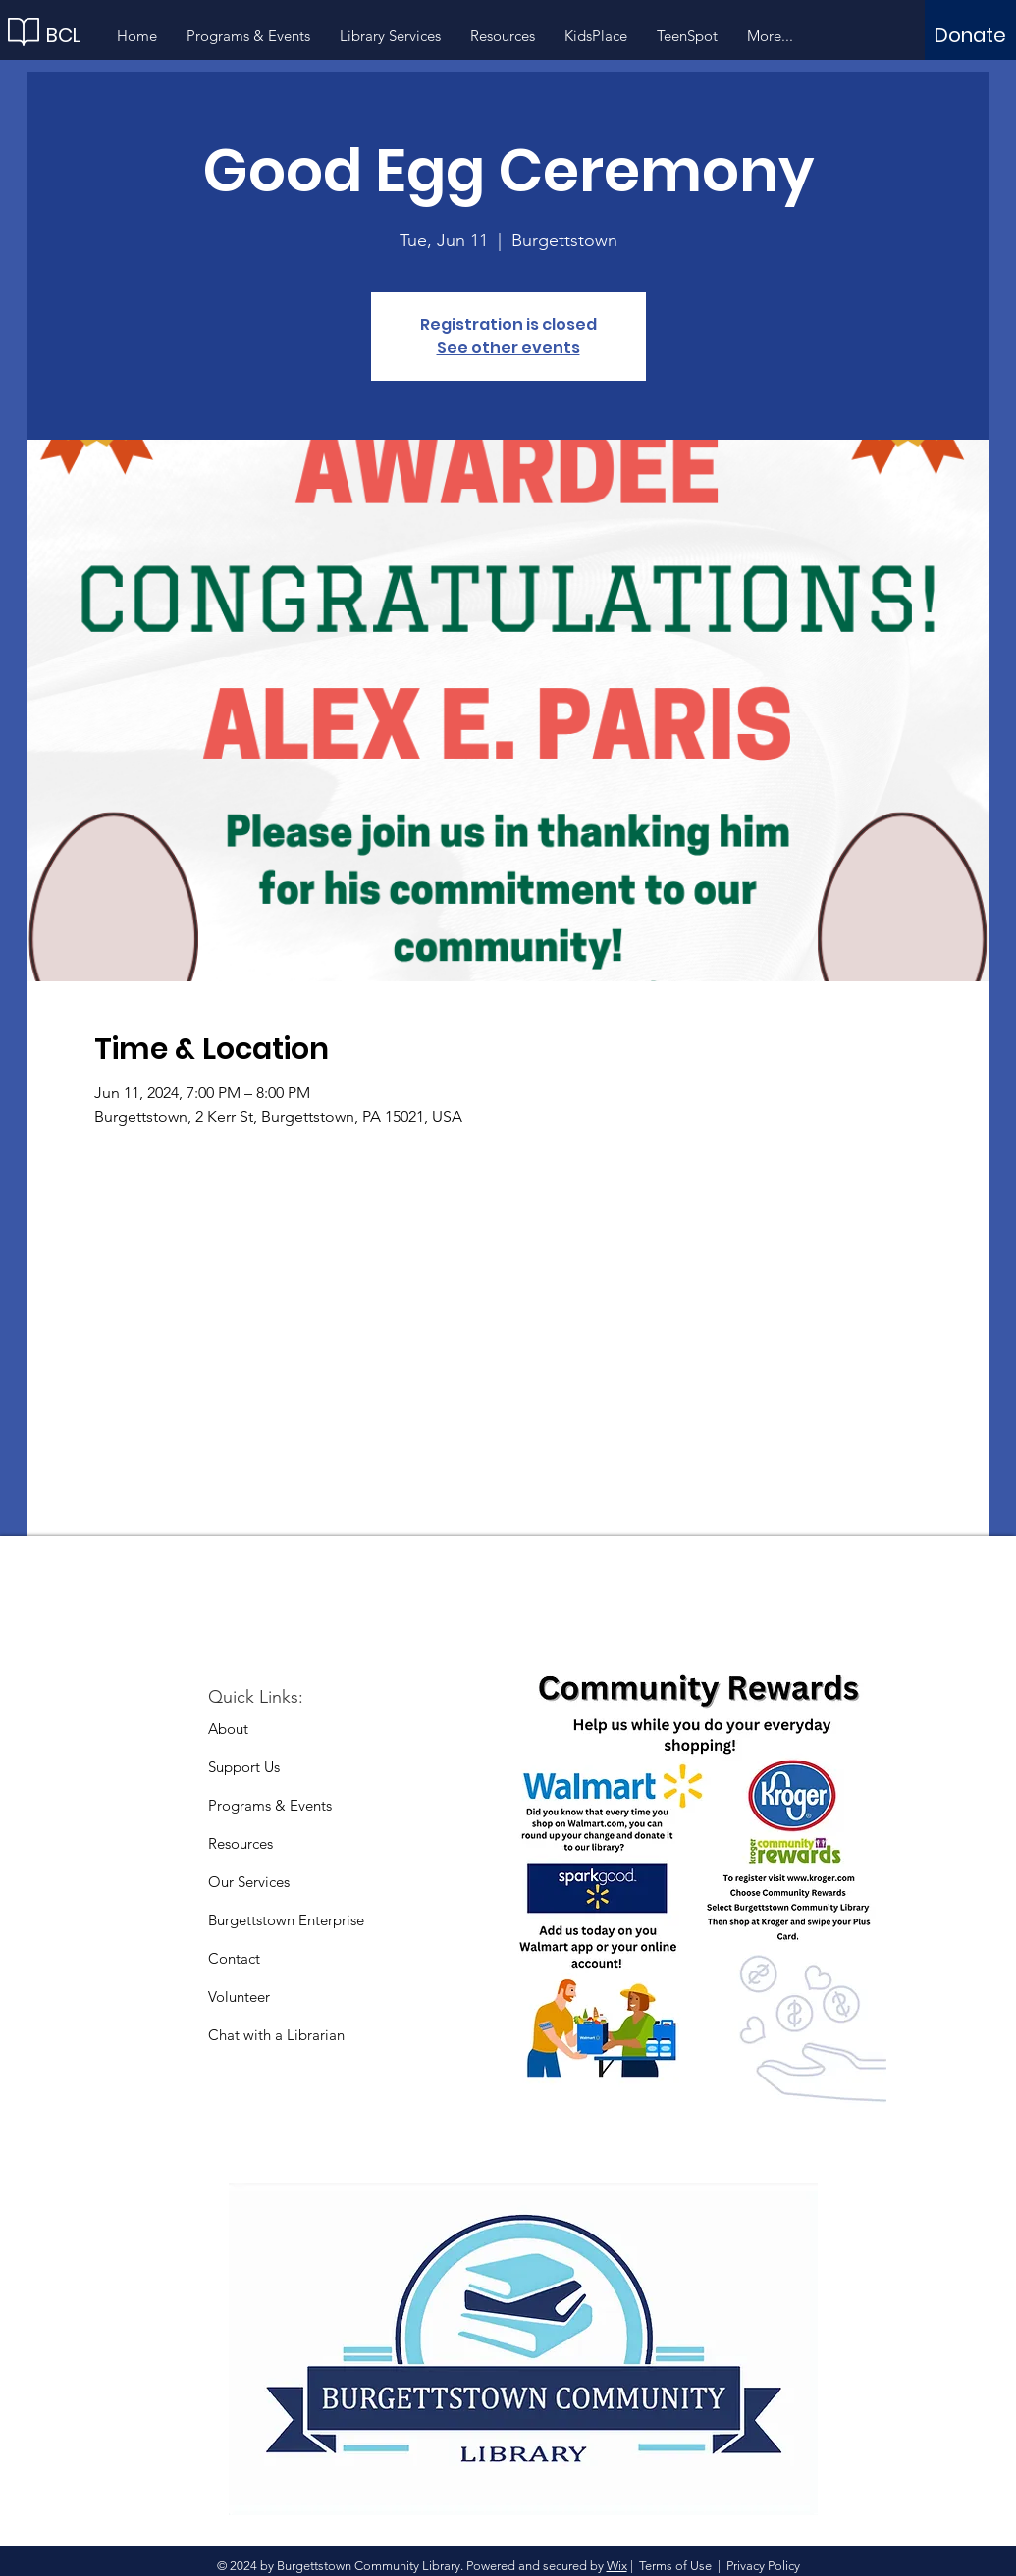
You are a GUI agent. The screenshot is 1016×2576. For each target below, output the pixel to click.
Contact (234, 1958)
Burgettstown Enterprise (286, 1920)
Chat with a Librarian (276, 2034)
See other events (508, 348)
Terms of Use (675, 2565)
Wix (617, 2565)
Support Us (244, 1767)
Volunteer (239, 1996)
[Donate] (970, 35)
